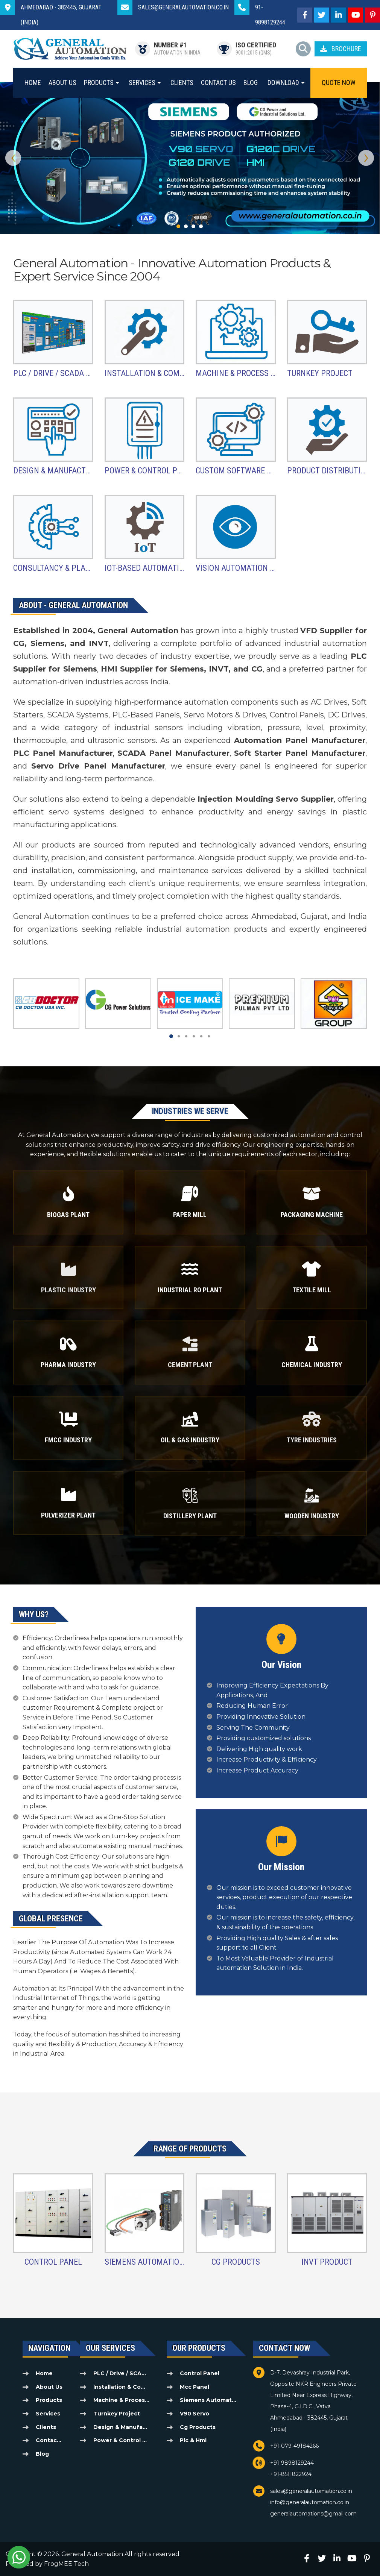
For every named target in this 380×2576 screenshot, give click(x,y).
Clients (181, 82)
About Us (62, 82)
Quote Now (339, 82)
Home (32, 82)
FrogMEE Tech (66, 2563)
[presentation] (13, 158)
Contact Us (218, 82)
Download (283, 82)
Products (99, 82)
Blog (250, 82)
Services (142, 82)
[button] (178, 226)
